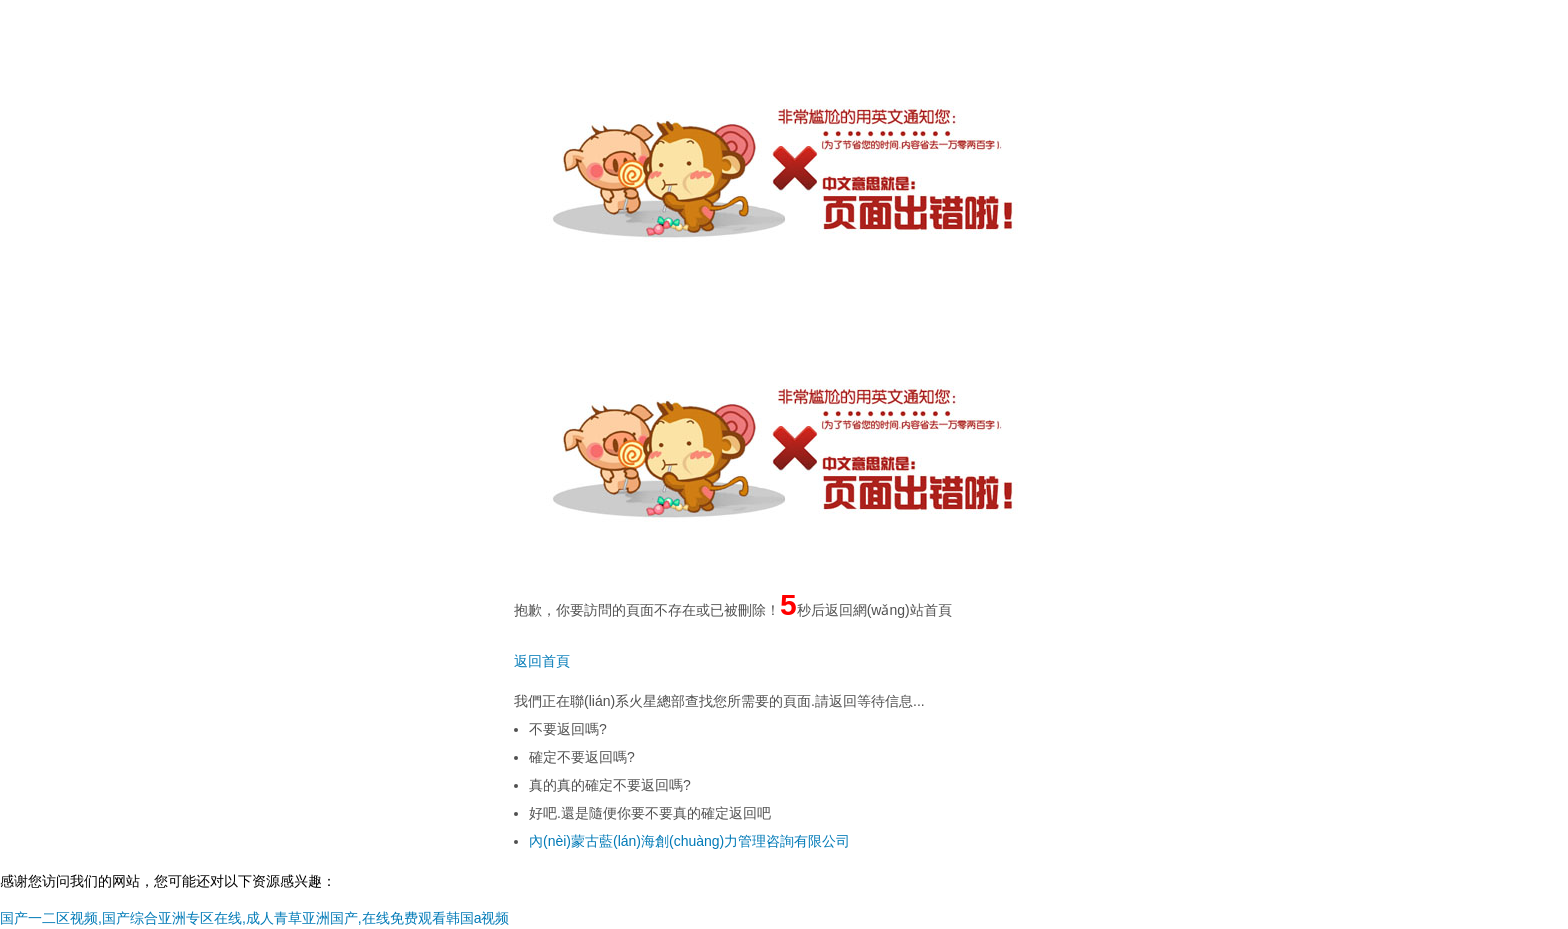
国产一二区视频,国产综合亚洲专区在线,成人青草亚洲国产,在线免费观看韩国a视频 (254, 918)
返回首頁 (542, 661)
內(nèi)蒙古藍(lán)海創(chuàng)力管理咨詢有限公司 (689, 841)
